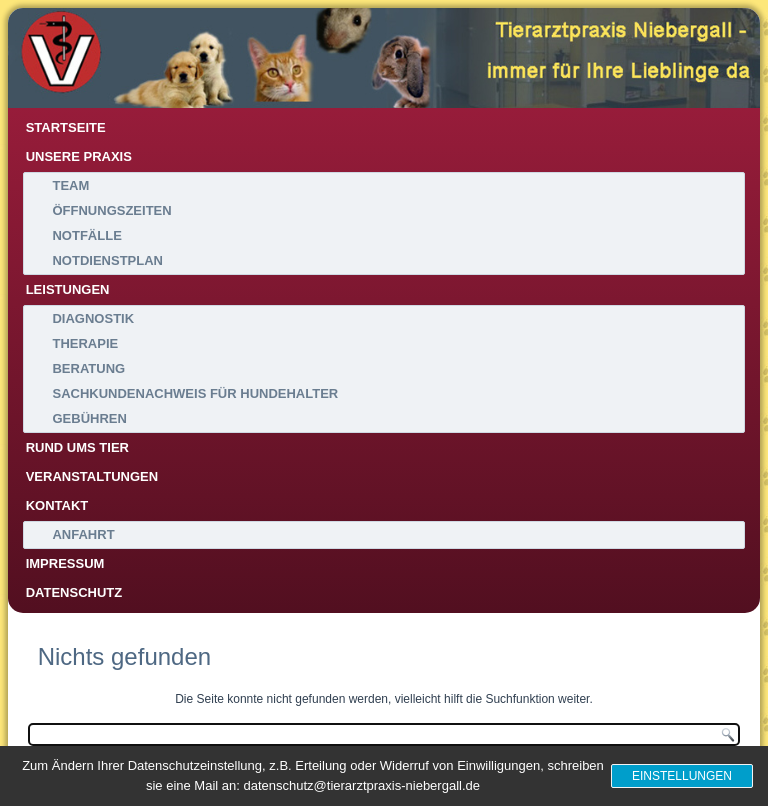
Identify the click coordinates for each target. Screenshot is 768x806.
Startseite (66, 127)
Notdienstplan (107, 260)
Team (70, 185)
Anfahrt (83, 534)
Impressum (65, 563)
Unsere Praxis (79, 156)
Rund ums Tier (77, 447)
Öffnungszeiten (111, 210)
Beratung (88, 368)
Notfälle (86, 235)
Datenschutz (74, 592)
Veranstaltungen (92, 476)
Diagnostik (93, 318)
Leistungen (68, 289)
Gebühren (89, 418)
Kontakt (57, 505)
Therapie (85, 343)
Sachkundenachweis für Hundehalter (195, 393)
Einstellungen (682, 776)
